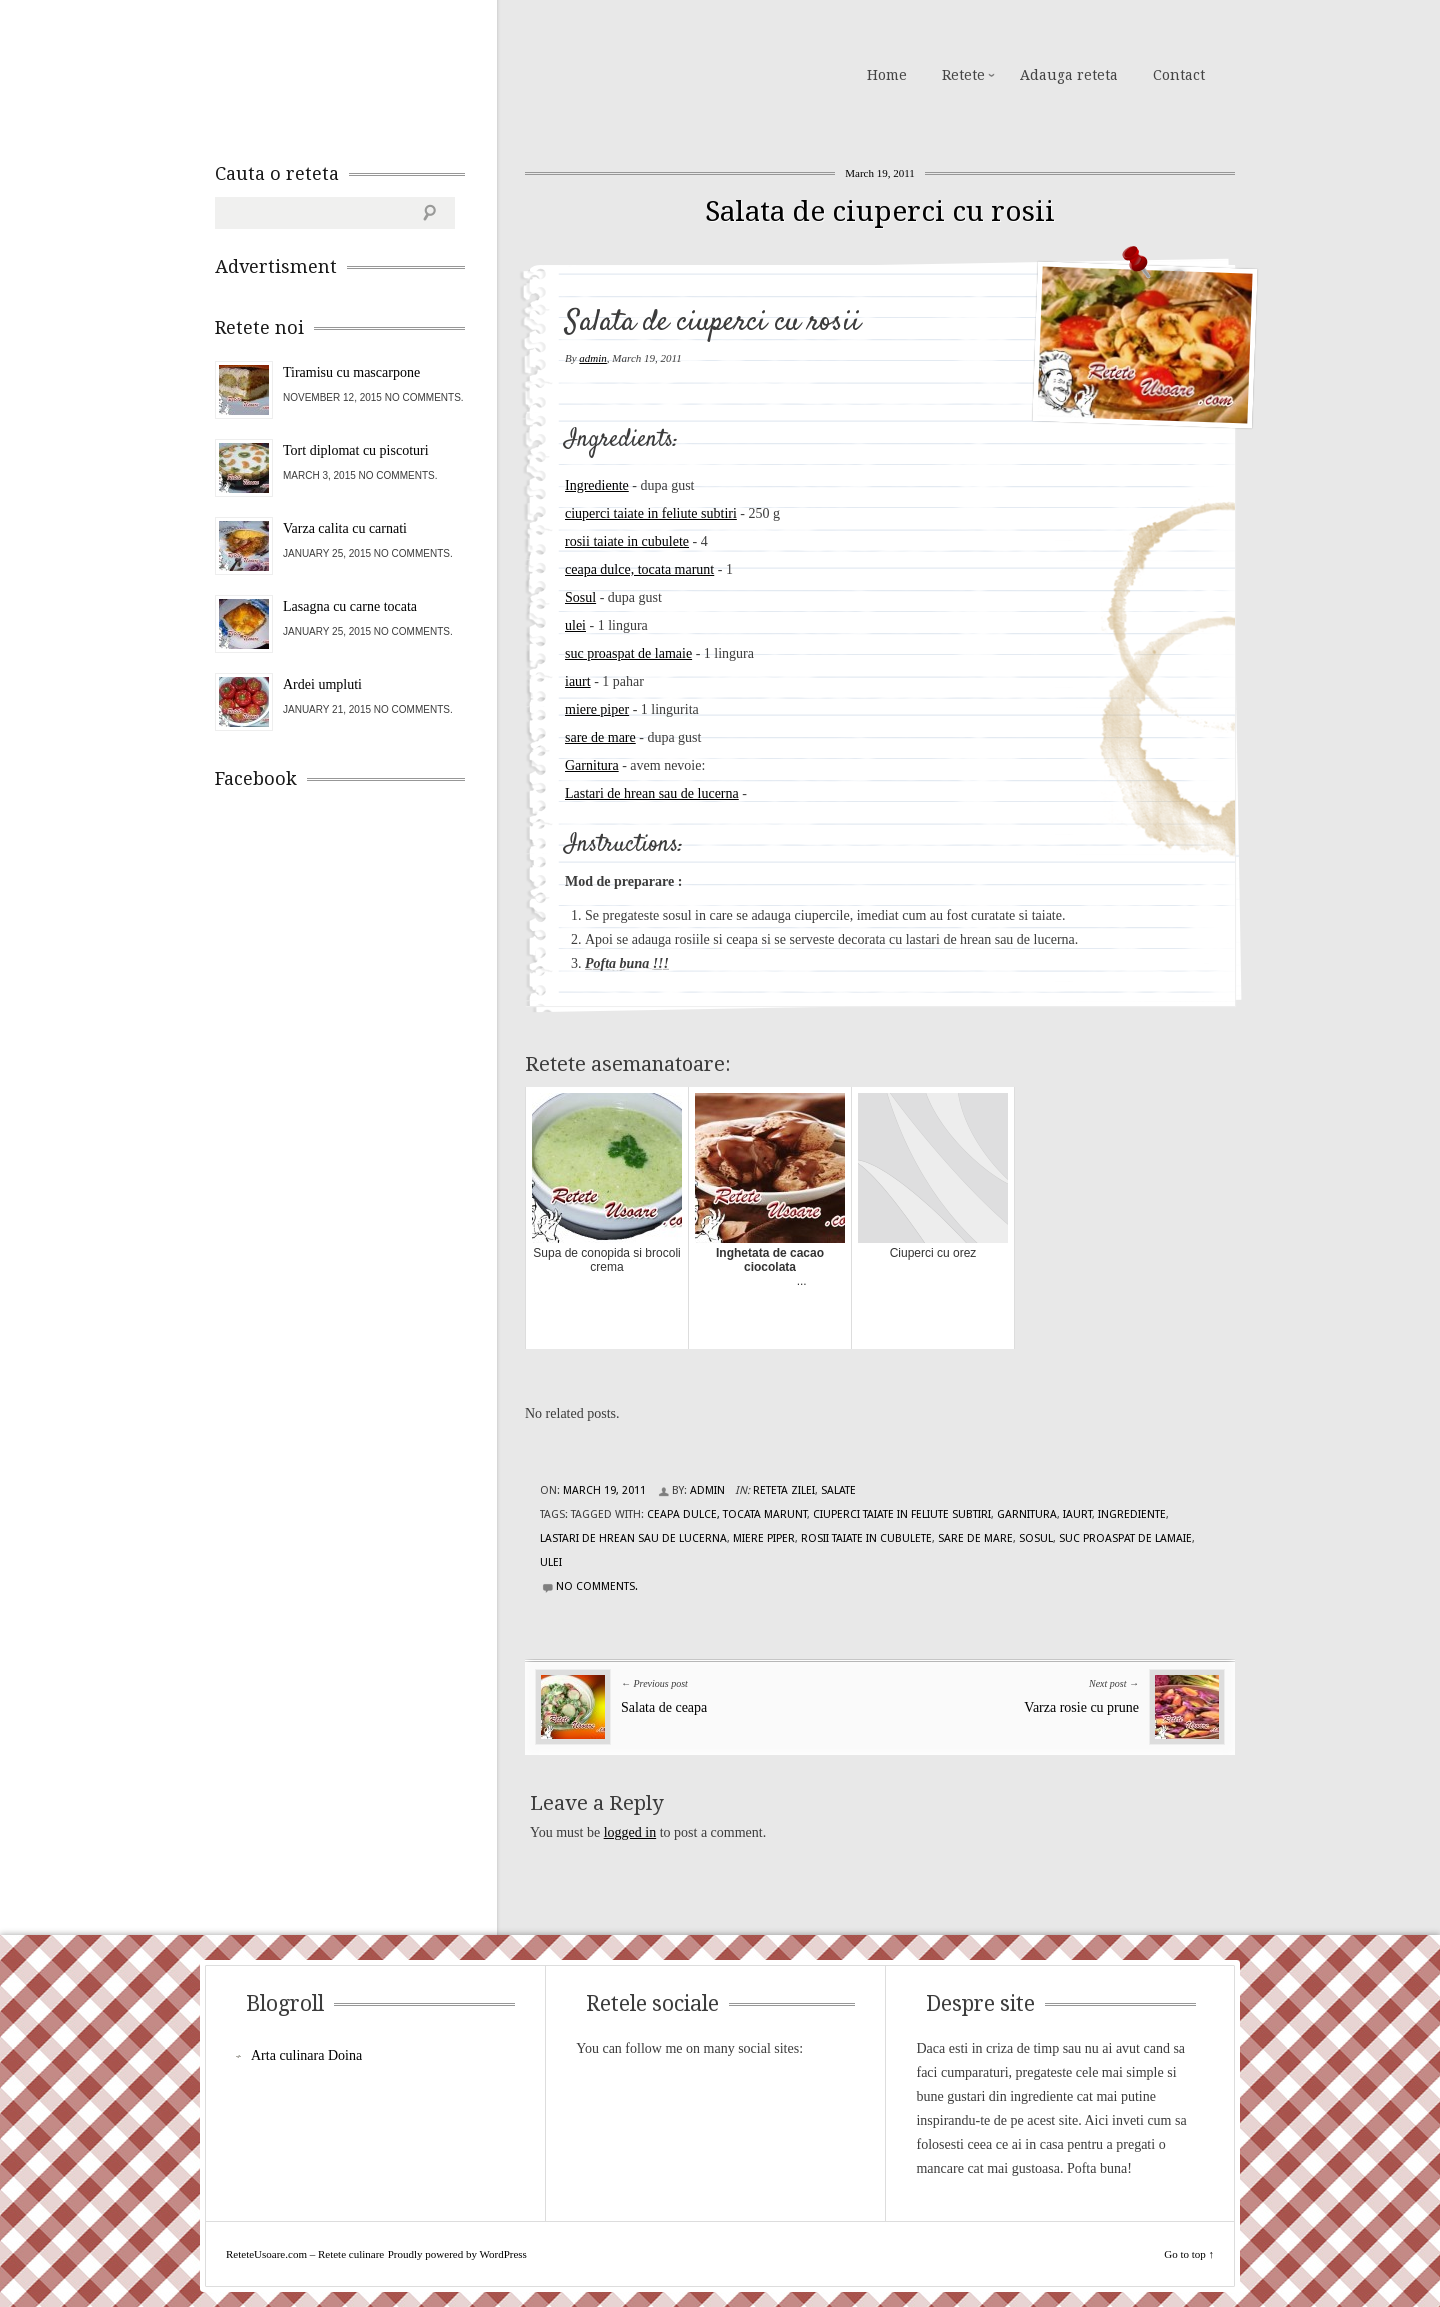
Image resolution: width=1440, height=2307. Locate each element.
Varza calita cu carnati (345, 528)
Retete (963, 75)
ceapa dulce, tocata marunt (639, 569)
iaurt (578, 681)
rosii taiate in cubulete (627, 541)
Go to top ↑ (1189, 2254)
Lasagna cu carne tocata (350, 606)
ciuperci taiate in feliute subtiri (651, 513)
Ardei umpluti (322, 684)
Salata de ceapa (664, 1707)
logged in (630, 1832)
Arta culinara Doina (306, 2055)
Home (887, 75)
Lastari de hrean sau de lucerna (652, 793)
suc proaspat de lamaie (628, 653)
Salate (838, 1490)
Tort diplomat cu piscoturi (356, 450)
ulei (575, 625)
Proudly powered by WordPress (457, 2254)
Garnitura (592, 765)
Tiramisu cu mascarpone (351, 372)
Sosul (580, 597)
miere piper (597, 709)
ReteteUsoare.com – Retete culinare (359, 73)
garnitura (1027, 1514)
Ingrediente (597, 485)
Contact (1179, 75)
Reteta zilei (784, 1490)
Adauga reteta (1069, 75)
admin (593, 358)
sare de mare (600, 737)
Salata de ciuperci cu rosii (880, 211)
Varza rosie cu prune (1081, 1707)
